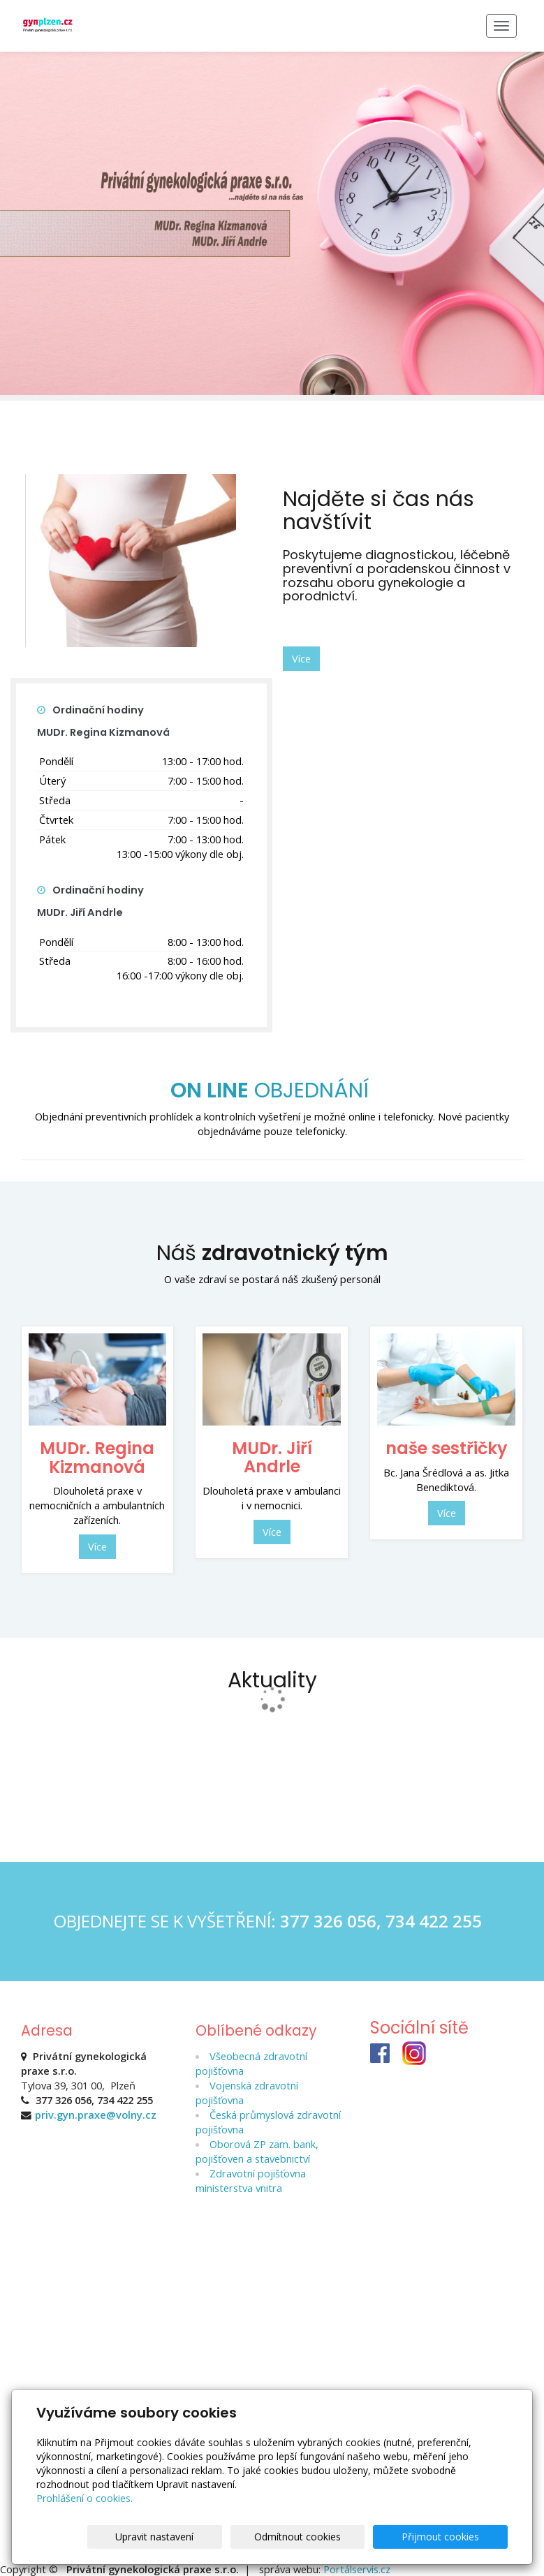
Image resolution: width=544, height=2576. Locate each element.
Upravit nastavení (223, 2536)
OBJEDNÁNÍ (272, 1089)
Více (301, 658)
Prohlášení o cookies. (84, 2498)
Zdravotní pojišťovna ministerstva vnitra (251, 2180)
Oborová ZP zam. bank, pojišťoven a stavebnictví (257, 2150)
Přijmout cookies (454, 2536)
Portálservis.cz (356, 2568)
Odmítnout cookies (338, 2536)
